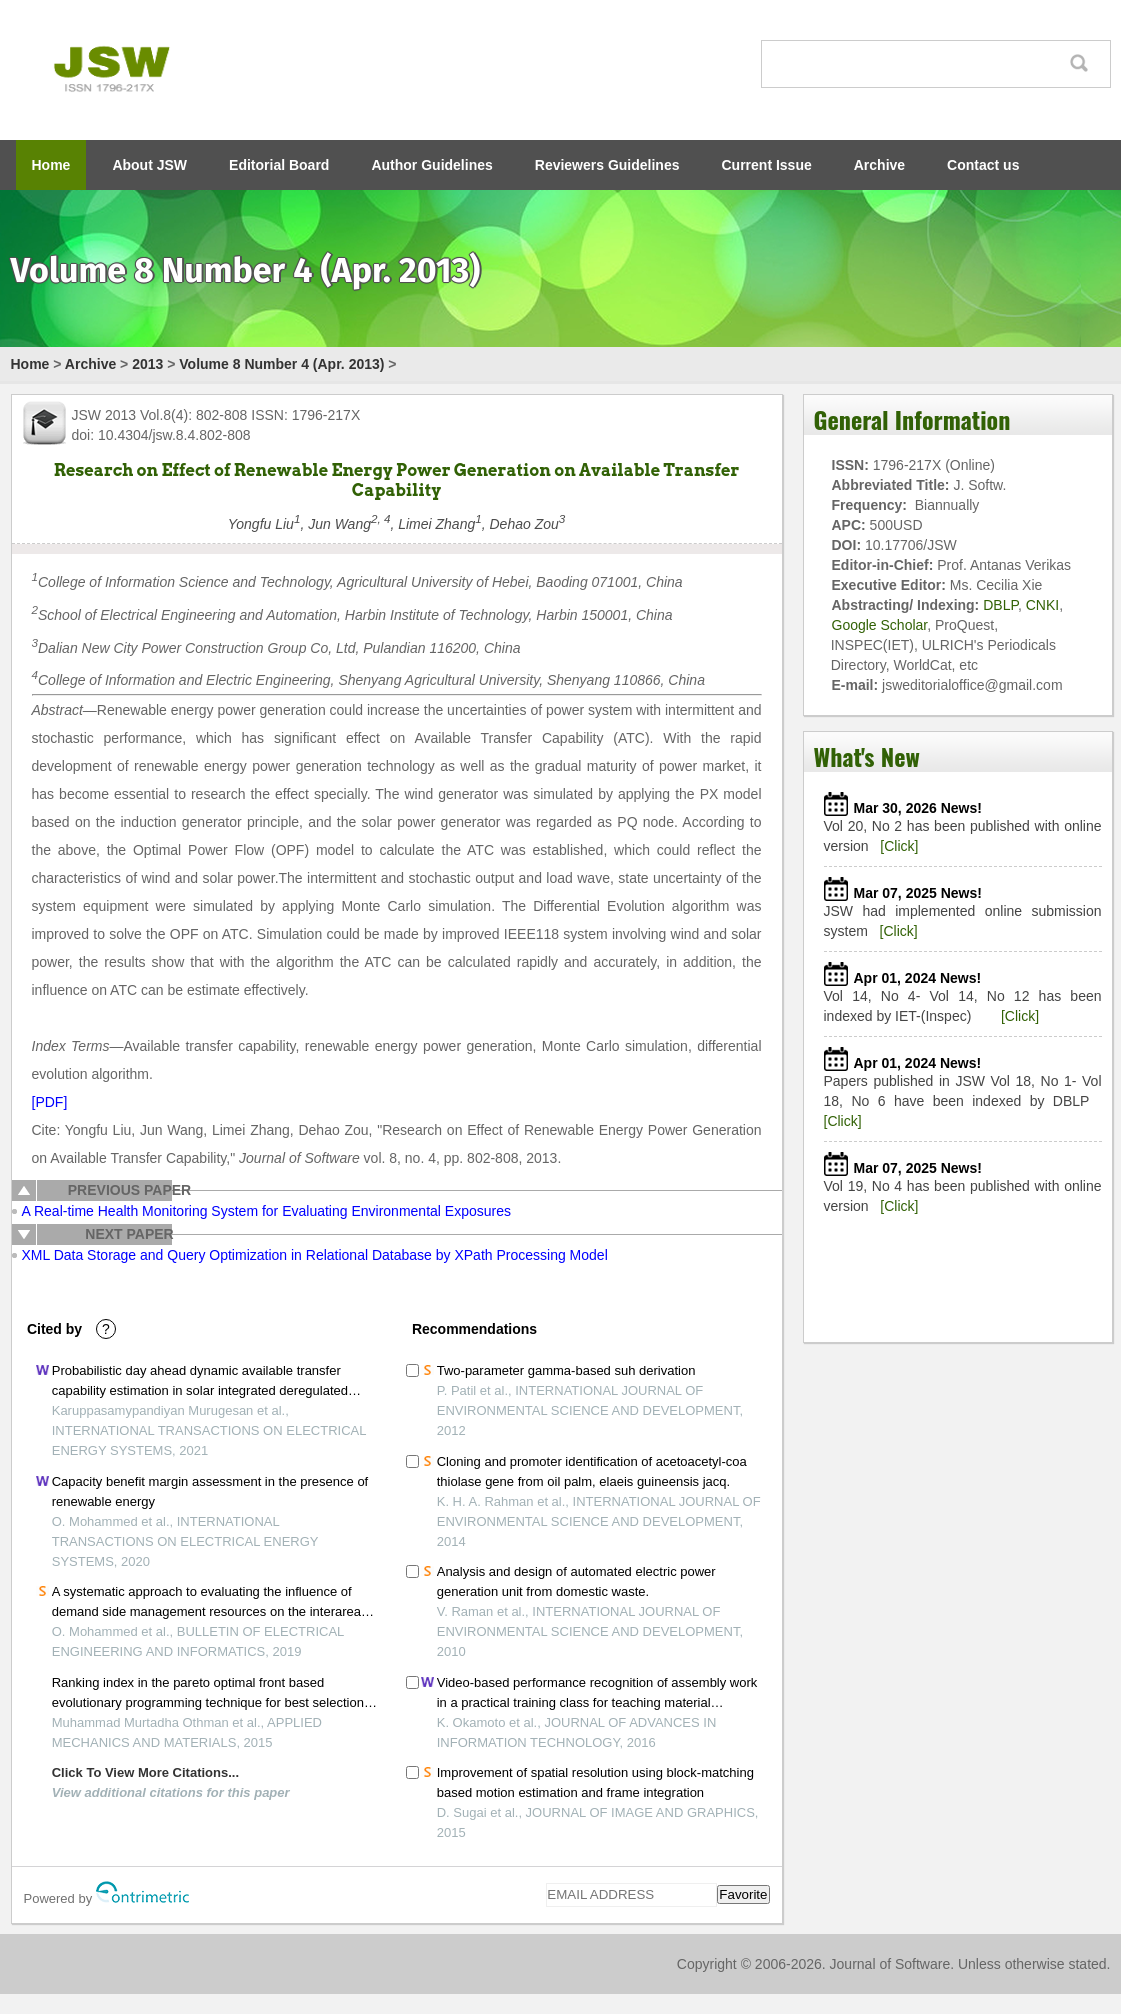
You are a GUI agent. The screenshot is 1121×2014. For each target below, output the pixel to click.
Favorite (743, 1894)
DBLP (1000, 605)
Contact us (983, 165)
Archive (879, 165)
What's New (867, 756)
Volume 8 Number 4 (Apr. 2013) (281, 364)
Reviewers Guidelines (607, 165)
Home (51, 165)
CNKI (1042, 605)
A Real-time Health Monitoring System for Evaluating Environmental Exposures (266, 1211)
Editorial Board (279, 165)
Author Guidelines (431, 165)
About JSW (149, 165)
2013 (147, 364)
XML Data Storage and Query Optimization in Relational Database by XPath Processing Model (315, 1255)
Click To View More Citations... (145, 1772)
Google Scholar (880, 625)
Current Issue (767, 165)
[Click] (899, 846)
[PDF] (50, 1102)
